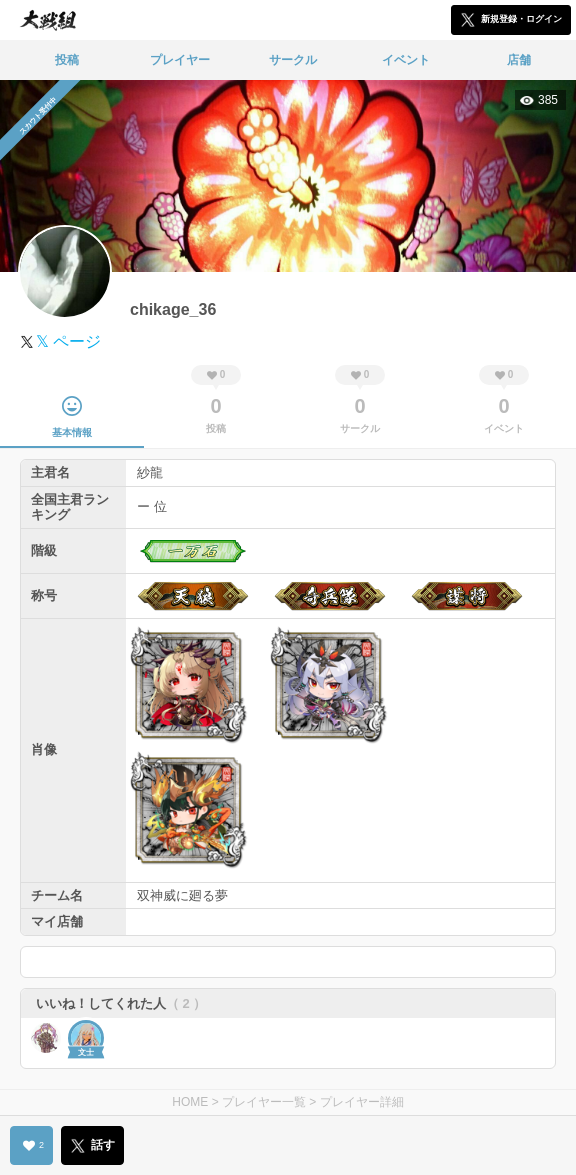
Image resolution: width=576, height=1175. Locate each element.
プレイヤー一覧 (264, 1102)
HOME (190, 1102)
